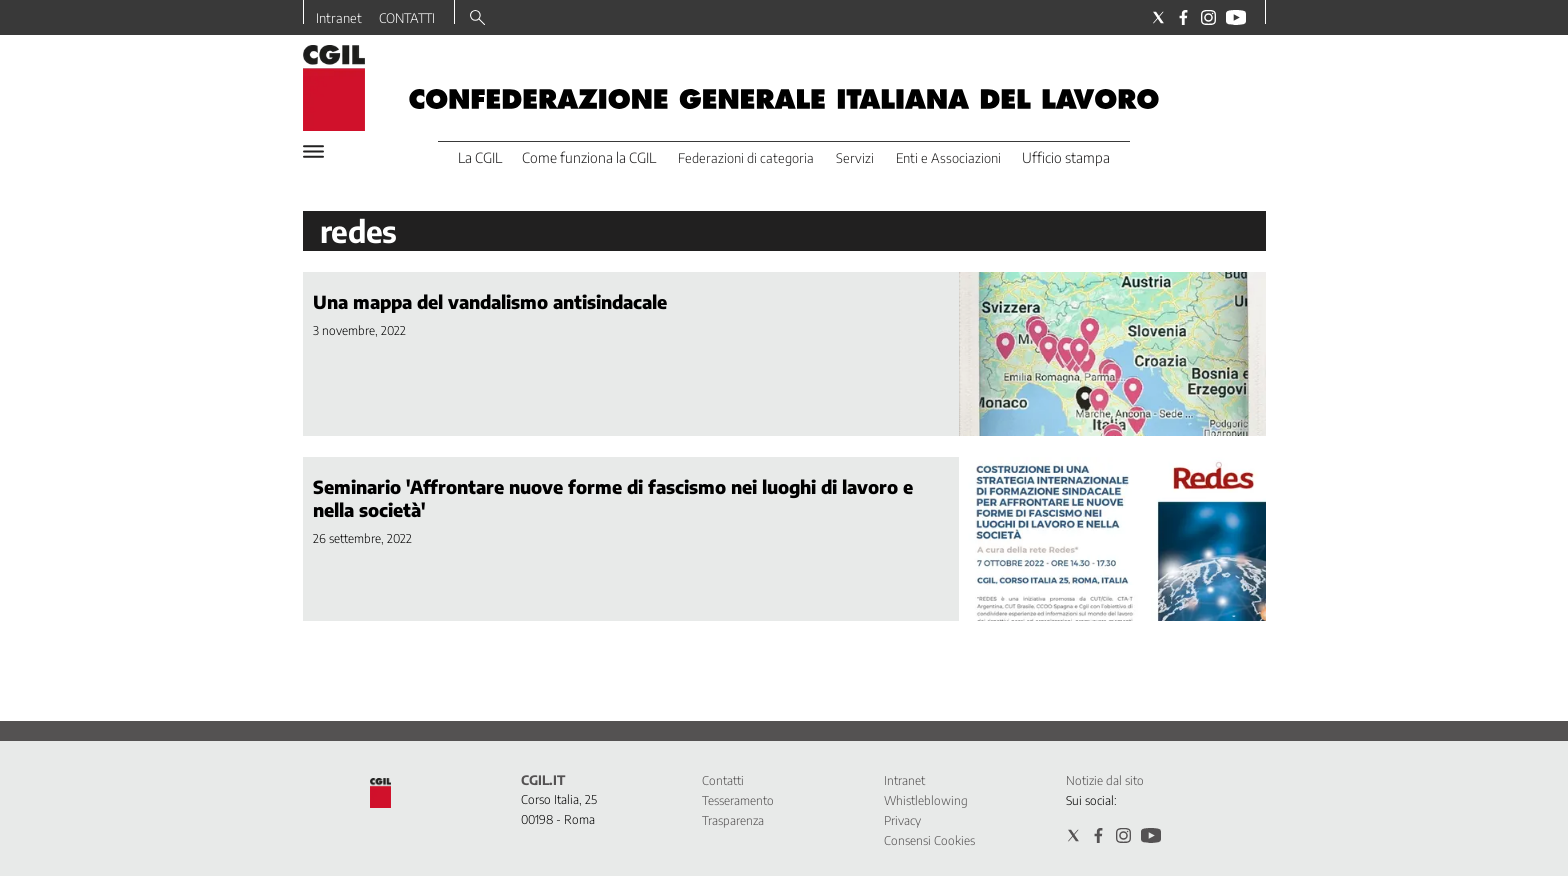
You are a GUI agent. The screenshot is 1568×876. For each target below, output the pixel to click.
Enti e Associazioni (948, 158)
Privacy (902, 820)
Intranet (339, 18)
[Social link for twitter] (1158, 17)
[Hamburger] (313, 151)
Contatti (723, 780)
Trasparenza (733, 820)
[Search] (477, 19)
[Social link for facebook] (1183, 17)
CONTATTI (407, 18)
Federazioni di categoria (746, 158)
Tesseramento (738, 800)
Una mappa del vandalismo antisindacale (490, 301)
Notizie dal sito (1105, 780)
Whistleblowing (926, 800)
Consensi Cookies (929, 840)
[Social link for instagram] (1208, 17)
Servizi (855, 158)
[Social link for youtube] (1236, 17)
